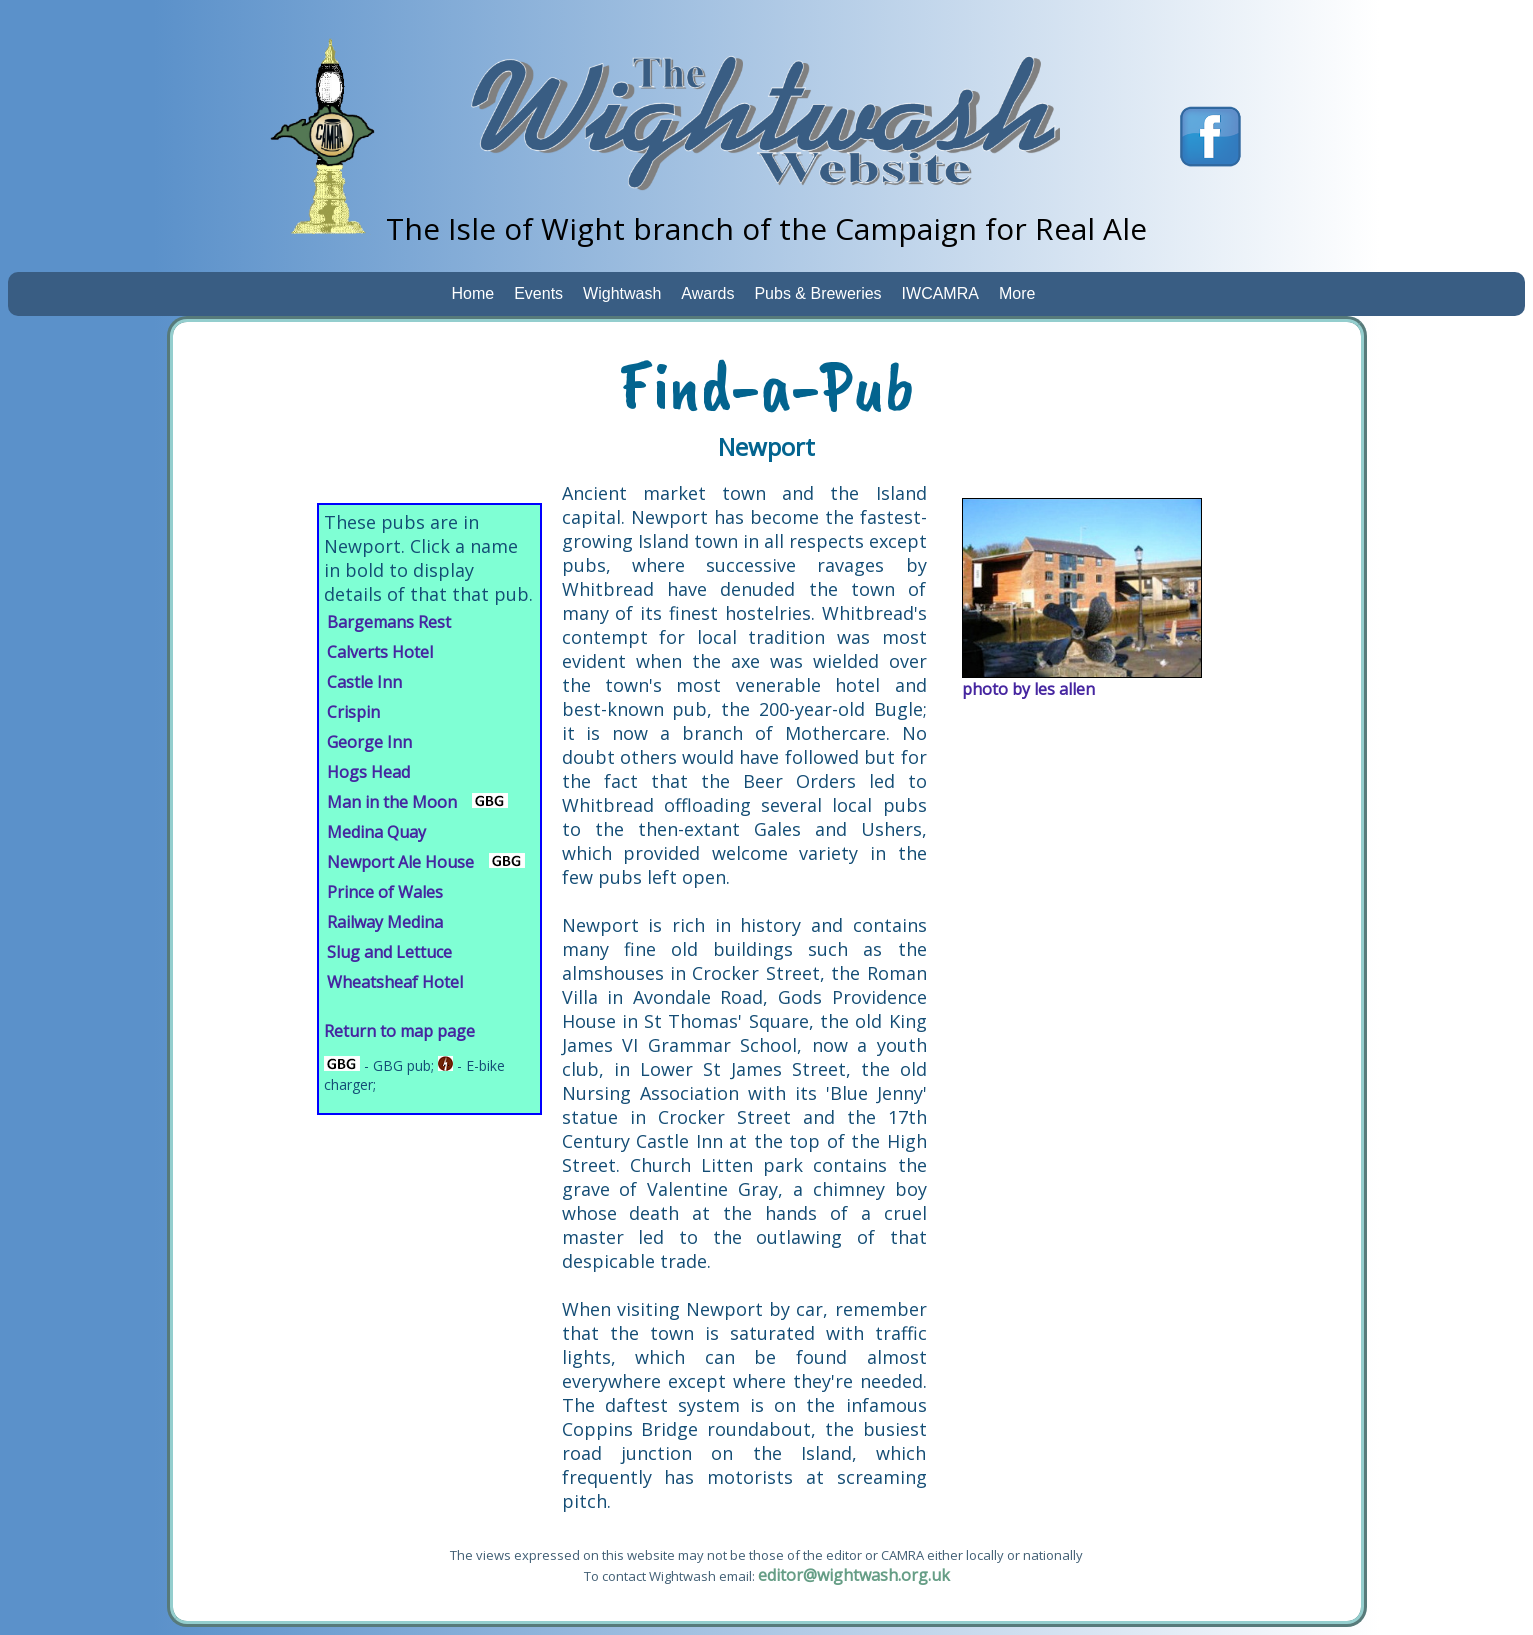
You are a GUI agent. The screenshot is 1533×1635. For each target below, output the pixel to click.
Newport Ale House (400, 862)
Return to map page (399, 1031)
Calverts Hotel (380, 652)
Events (538, 293)
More (1017, 293)
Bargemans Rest (389, 622)
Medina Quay (376, 832)
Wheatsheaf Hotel (395, 982)
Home (473, 293)
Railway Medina (385, 922)
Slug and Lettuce (389, 952)
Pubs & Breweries (817, 293)
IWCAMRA (940, 293)
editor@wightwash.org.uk (854, 1575)
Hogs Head (368, 772)
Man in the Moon (392, 802)
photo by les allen (1028, 689)
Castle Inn (364, 682)
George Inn (369, 742)
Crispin (353, 712)
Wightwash (622, 293)
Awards (707, 293)
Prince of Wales (385, 892)
